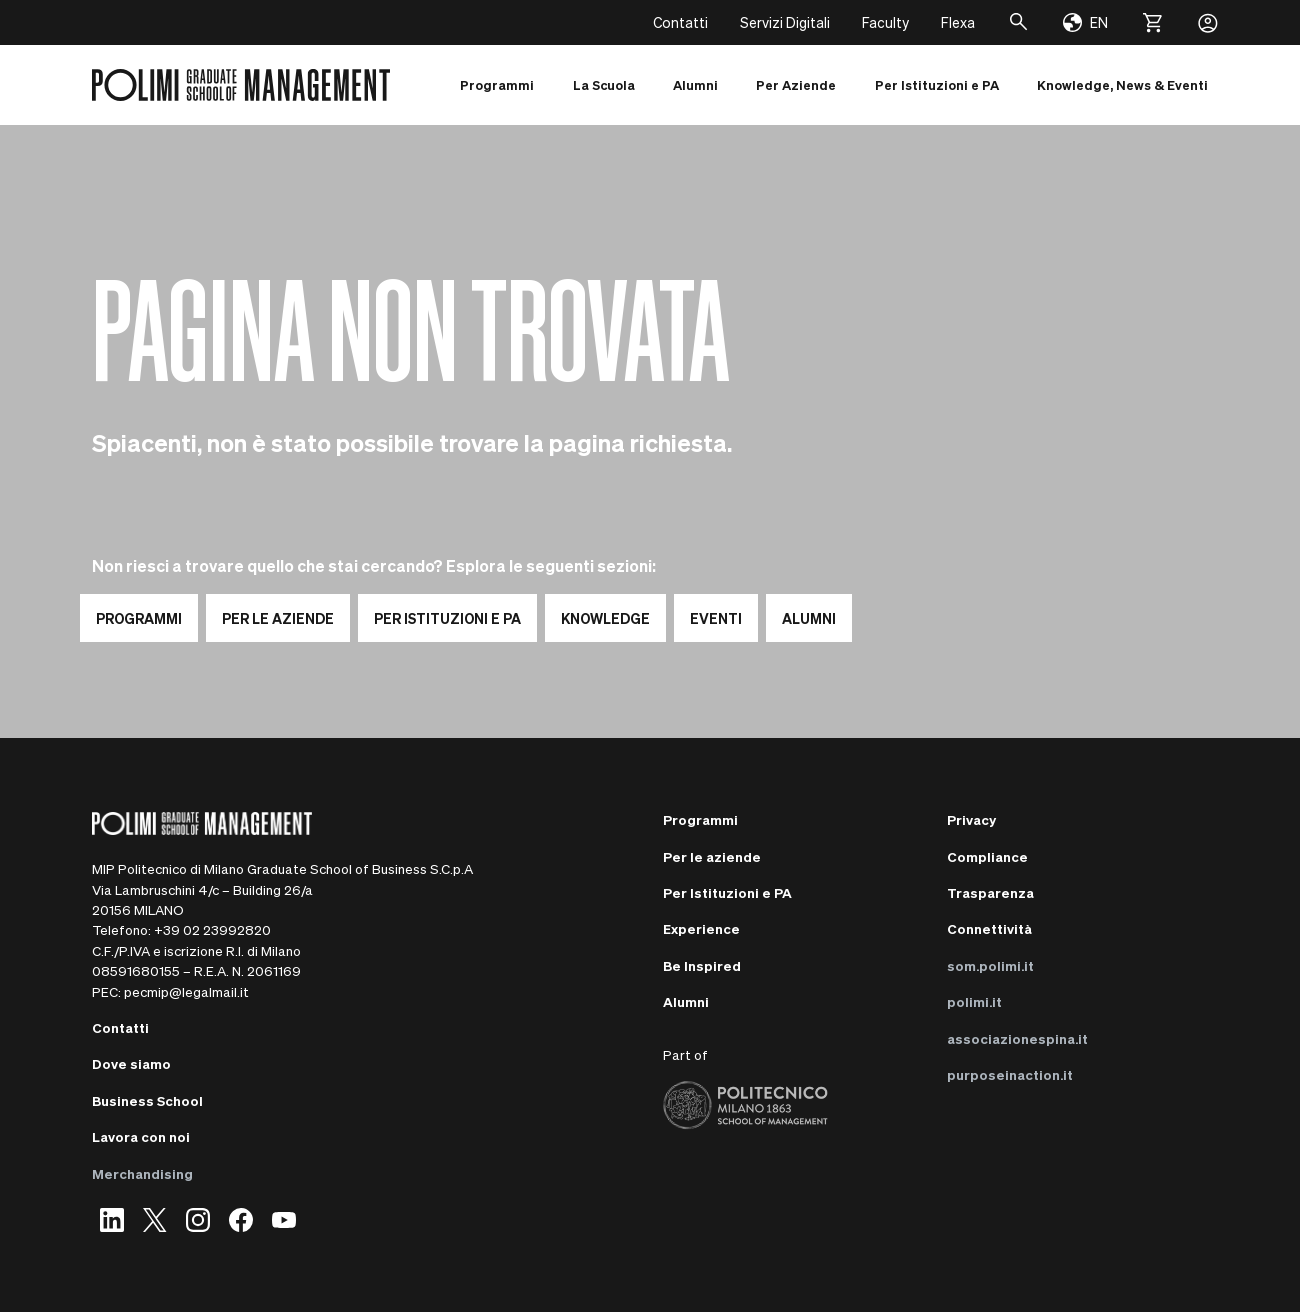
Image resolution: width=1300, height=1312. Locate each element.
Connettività (989, 928)
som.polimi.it (990, 965)
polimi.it (974, 1001)
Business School (147, 1100)
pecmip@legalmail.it (186, 991)
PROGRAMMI (139, 618)
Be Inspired (702, 965)
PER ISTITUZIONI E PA (447, 618)
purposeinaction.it (1010, 1074)
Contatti (680, 22)
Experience (701, 928)
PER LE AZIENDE (278, 618)
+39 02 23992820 (212, 929)
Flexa (958, 22)
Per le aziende (712, 856)
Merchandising (142, 1173)
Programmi (700, 819)
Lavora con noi (141, 1136)
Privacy (971, 819)
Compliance (987, 856)
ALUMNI (809, 618)
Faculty (885, 22)
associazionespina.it (1017, 1038)
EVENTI (716, 618)
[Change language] (1085, 23)
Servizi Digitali (785, 22)
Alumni (686, 1001)
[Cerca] (1019, 22)
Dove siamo (131, 1063)
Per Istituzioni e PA (727, 892)
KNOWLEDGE (605, 618)
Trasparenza (990, 892)
